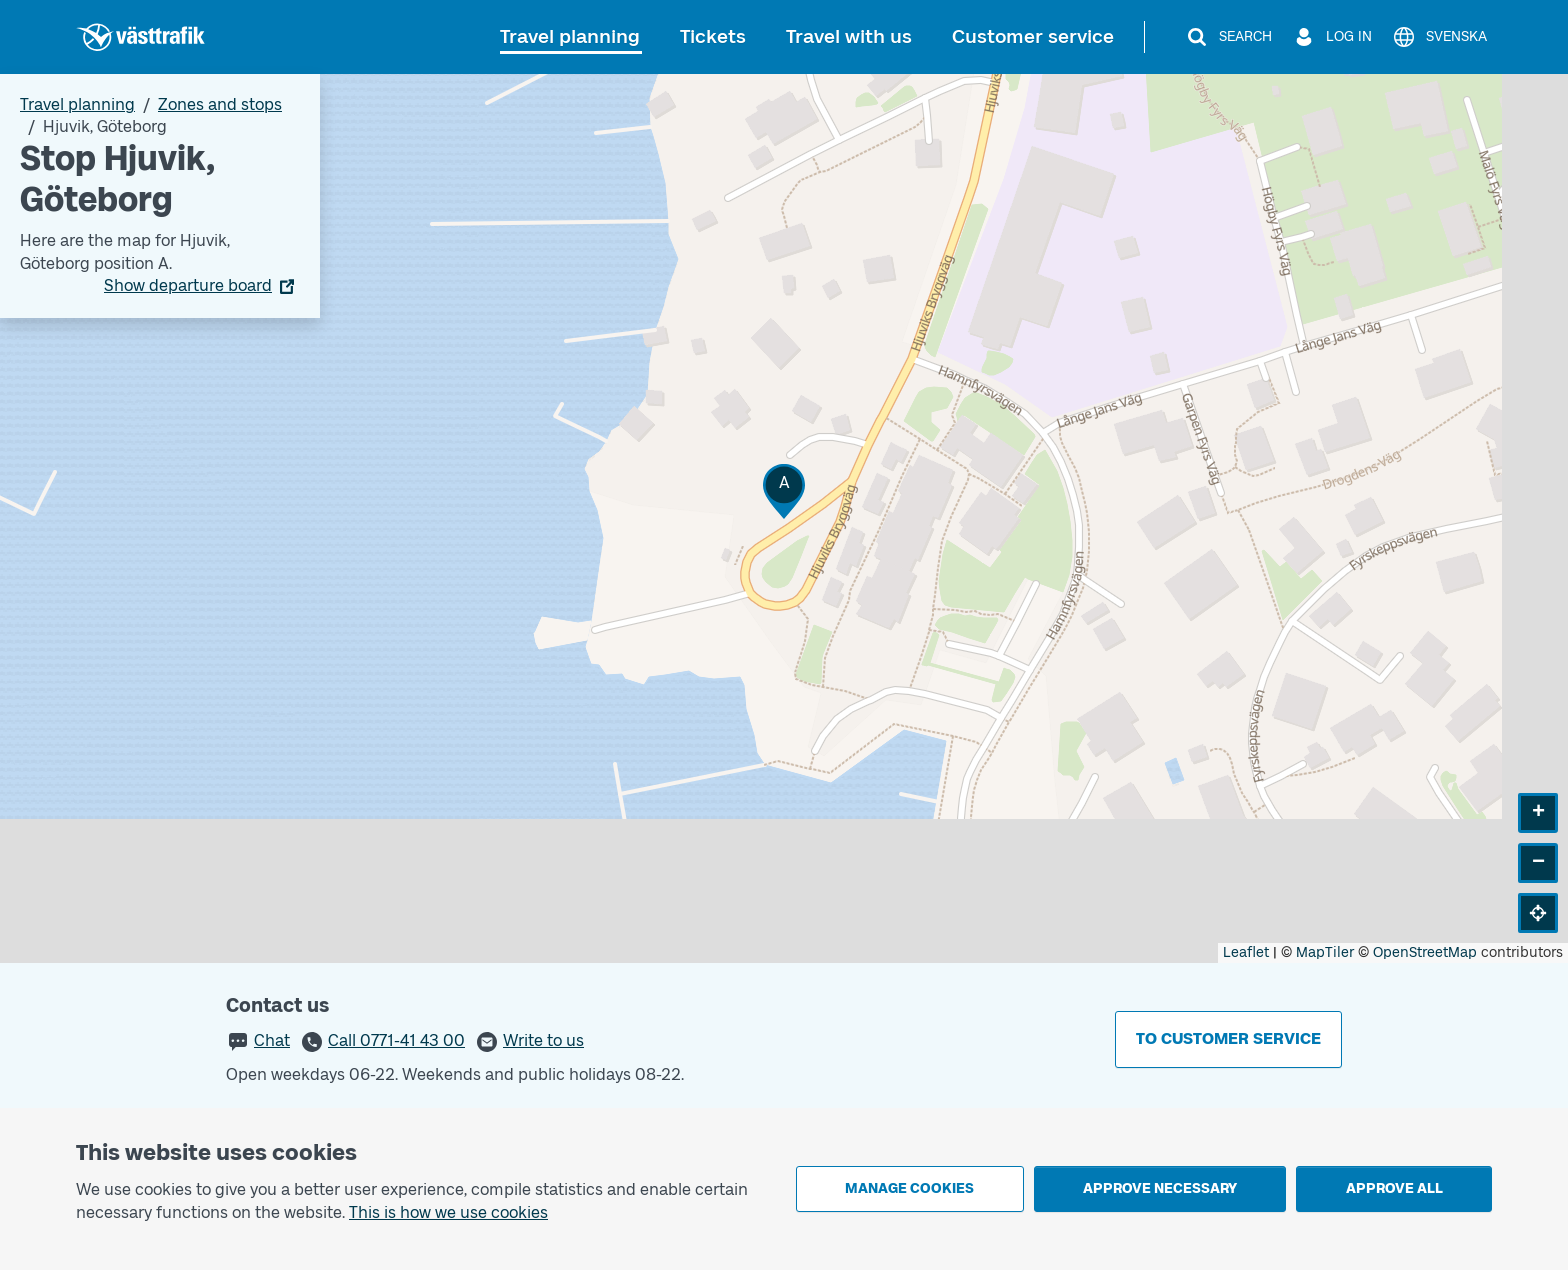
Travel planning (570, 36)
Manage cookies (909, 1188)
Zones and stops (220, 104)
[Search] (1228, 37)
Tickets (713, 36)
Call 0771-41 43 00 (396, 1040)
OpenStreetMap (1425, 952)
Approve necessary (1160, 1188)
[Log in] (1332, 37)
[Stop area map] (784, 518)
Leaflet (1246, 952)
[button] (784, 491)
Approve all (1394, 1188)
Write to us (543, 1040)
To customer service (1228, 1038)
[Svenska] (1439, 37)
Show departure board (188, 285)
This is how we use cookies (448, 1212)
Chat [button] (272, 1040)
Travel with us (849, 36)
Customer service (1033, 36)
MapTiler (1325, 952)
